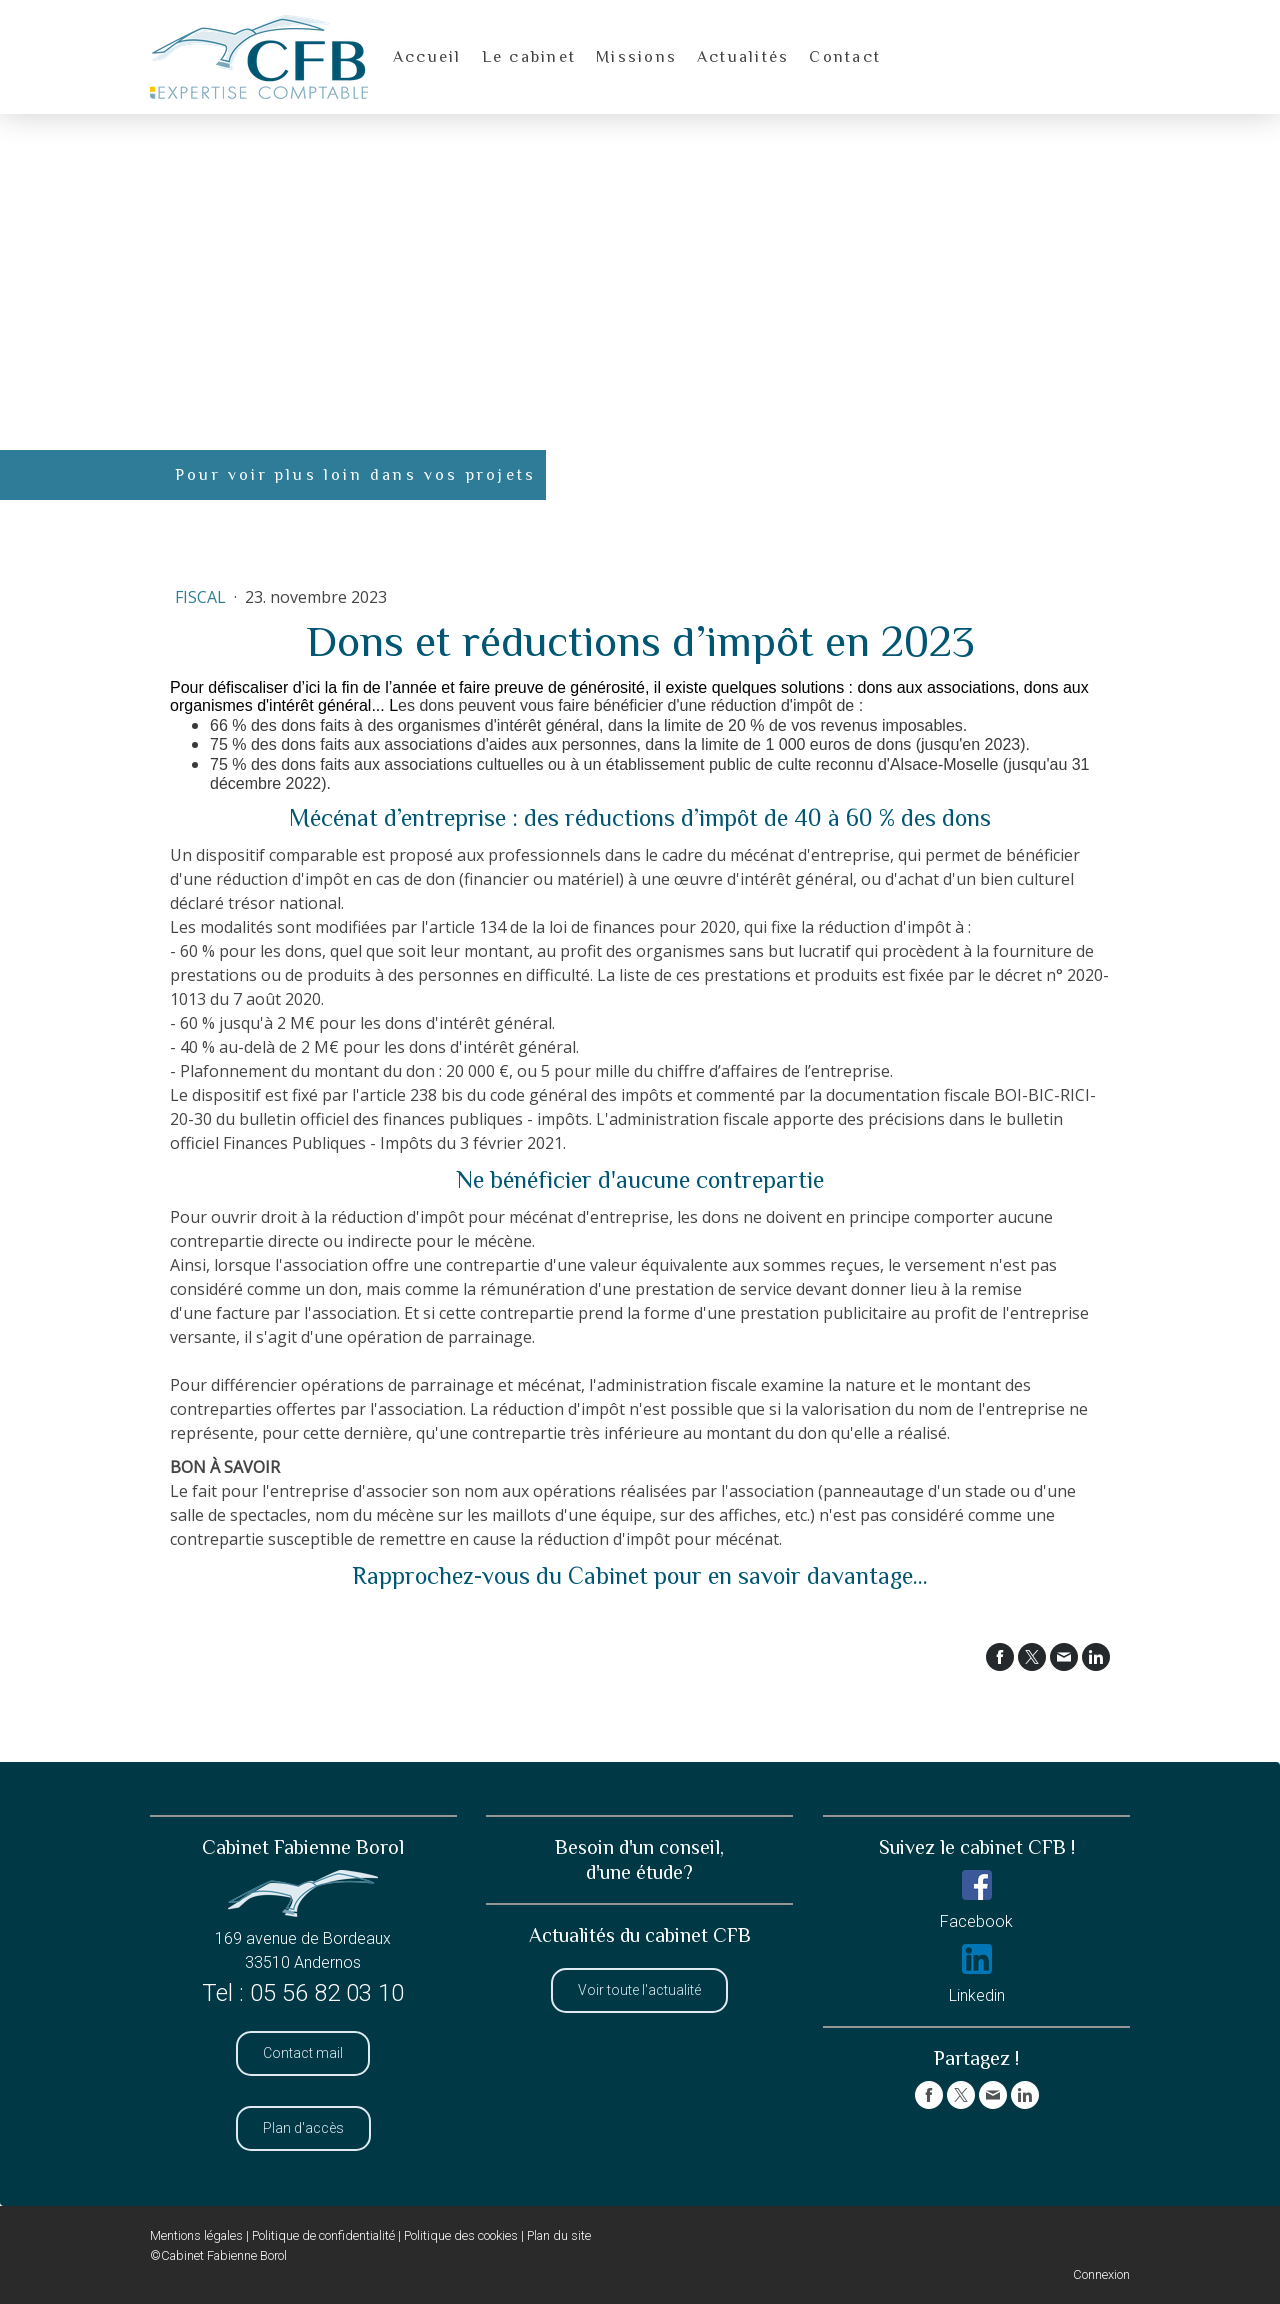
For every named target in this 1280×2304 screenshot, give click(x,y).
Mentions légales (196, 2235)
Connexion (1101, 2274)
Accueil (427, 57)
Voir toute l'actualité (639, 1990)
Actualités (743, 57)
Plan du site (559, 2235)
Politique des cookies (461, 2235)
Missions (636, 57)
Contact (845, 57)
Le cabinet (529, 57)
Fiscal (202, 597)
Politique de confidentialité (323, 2235)
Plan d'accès (303, 2128)
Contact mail (303, 2053)
